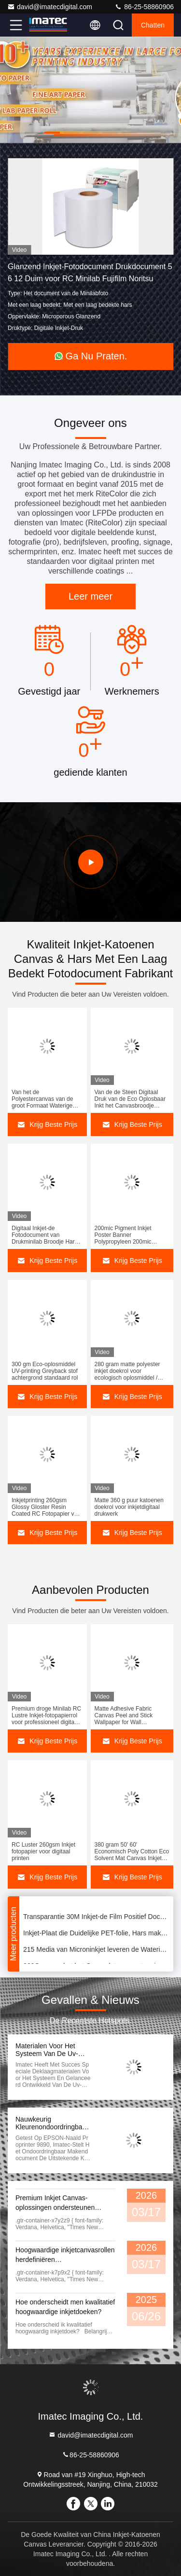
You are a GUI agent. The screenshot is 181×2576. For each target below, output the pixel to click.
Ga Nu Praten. (90, 356)
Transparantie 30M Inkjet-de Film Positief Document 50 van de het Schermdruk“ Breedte (96, 1918)
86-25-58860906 (144, 7)
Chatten (153, 25)
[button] (52, 133)
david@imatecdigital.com (49, 7)
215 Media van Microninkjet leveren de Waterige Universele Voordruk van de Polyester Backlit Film (96, 1951)
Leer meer (90, 596)
